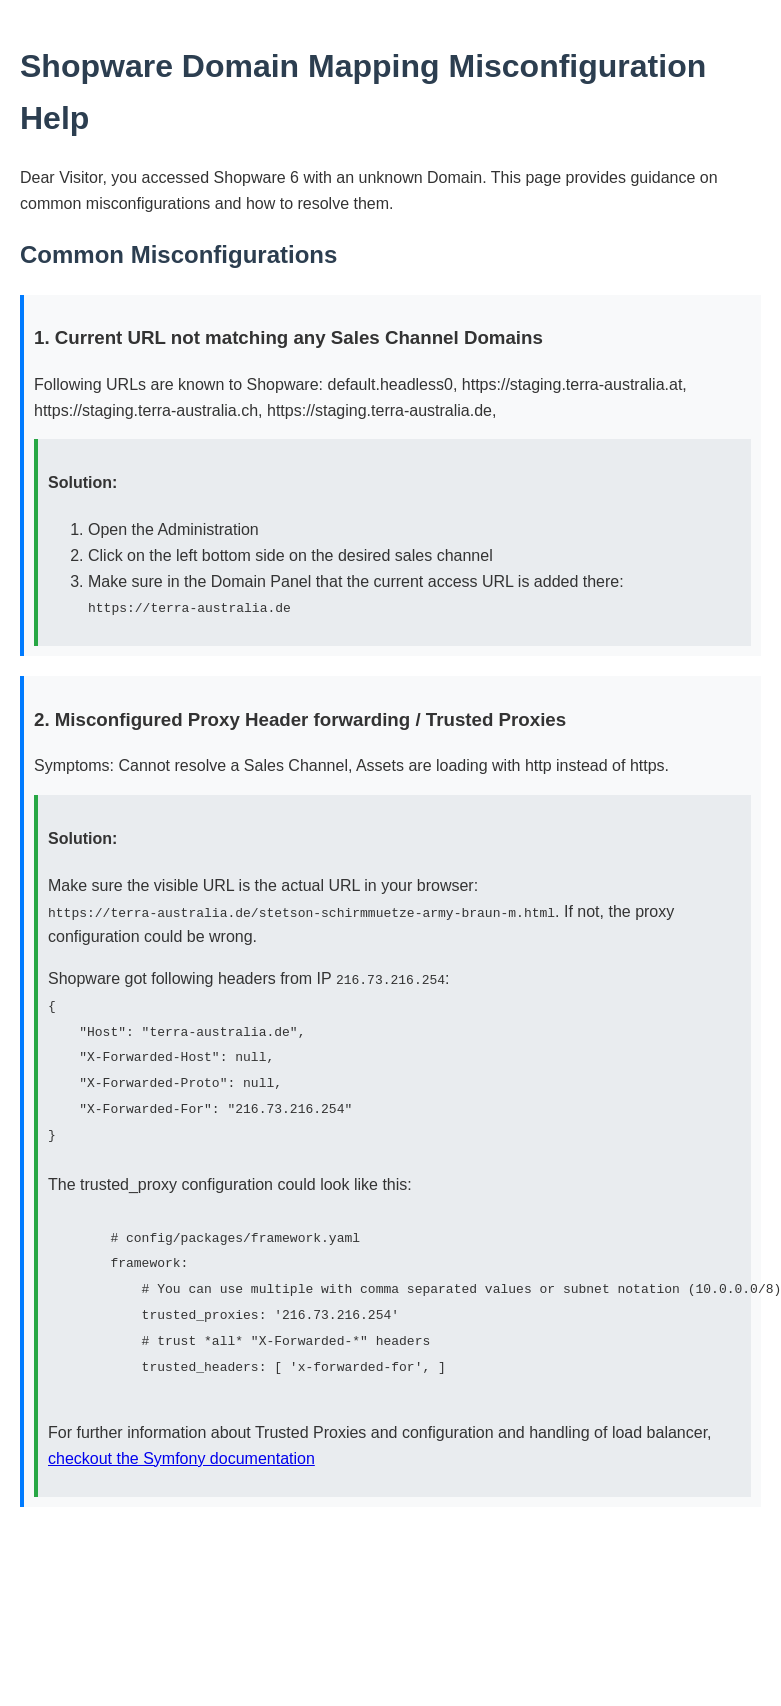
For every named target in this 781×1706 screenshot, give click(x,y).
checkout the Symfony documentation (181, 1454)
